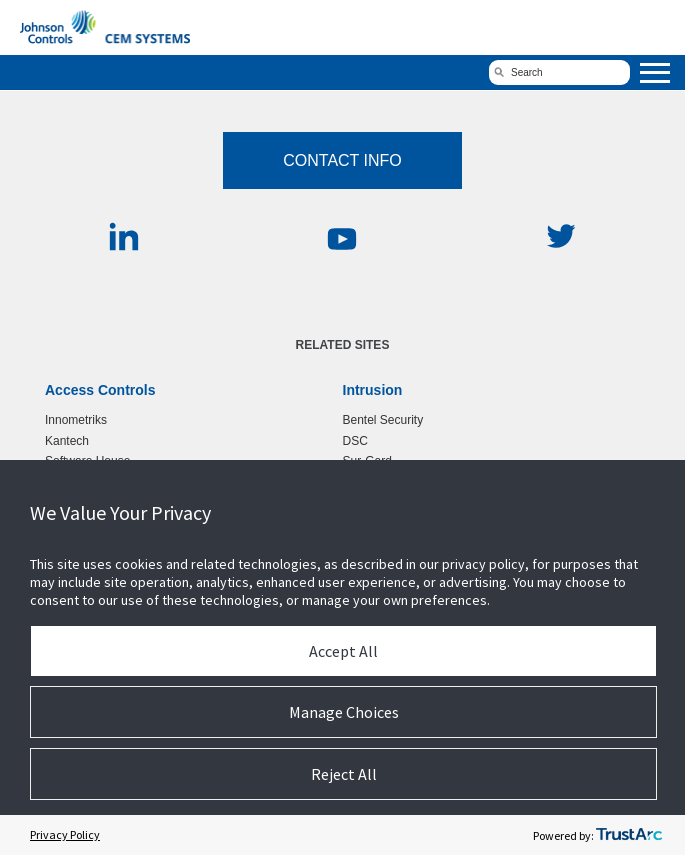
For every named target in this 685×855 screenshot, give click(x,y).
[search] (559, 72)
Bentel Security (383, 420)
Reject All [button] (344, 774)
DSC (355, 441)
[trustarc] (629, 835)
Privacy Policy (65, 834)
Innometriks (76, 420)
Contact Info (342, 160)
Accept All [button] (343, 651)
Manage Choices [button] (344, 712)
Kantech (67, 441)
